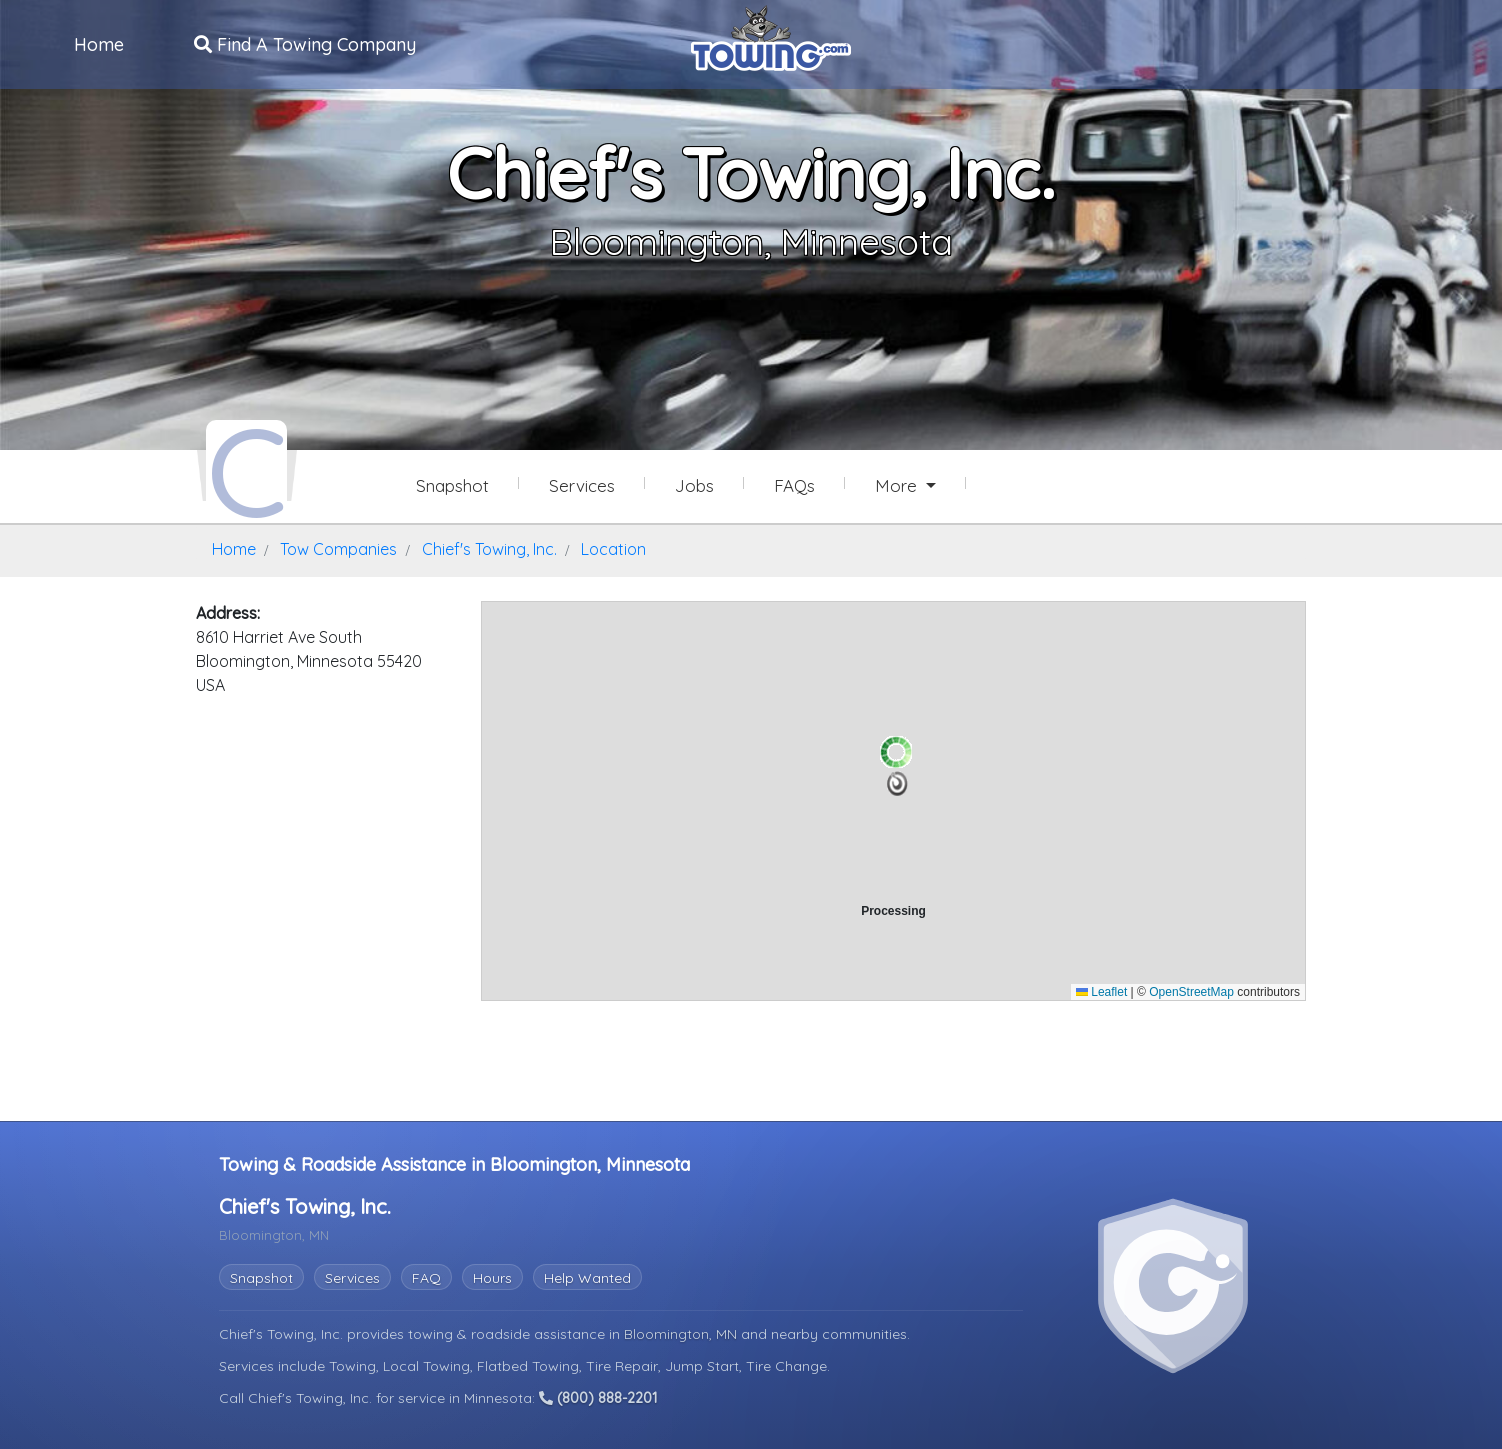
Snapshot (261, 1275)
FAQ (426, 1275)
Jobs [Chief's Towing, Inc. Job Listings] (694, 485)
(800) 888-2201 (598, 1396)
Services (352, 1275)
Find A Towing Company (306, 43)
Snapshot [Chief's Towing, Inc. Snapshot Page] (452, 485)
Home (100, 43)
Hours (492, 1275)
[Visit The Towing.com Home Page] (771, 36)
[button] (897, 782)
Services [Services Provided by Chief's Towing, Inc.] (582, 485)
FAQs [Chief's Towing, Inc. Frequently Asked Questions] (794, 485)
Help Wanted (587, 1275)
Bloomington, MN (682, 1331)
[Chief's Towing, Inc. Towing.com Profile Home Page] (246, 468)
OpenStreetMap (1191, 989)
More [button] (898, 485)
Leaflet (1101, 989)
